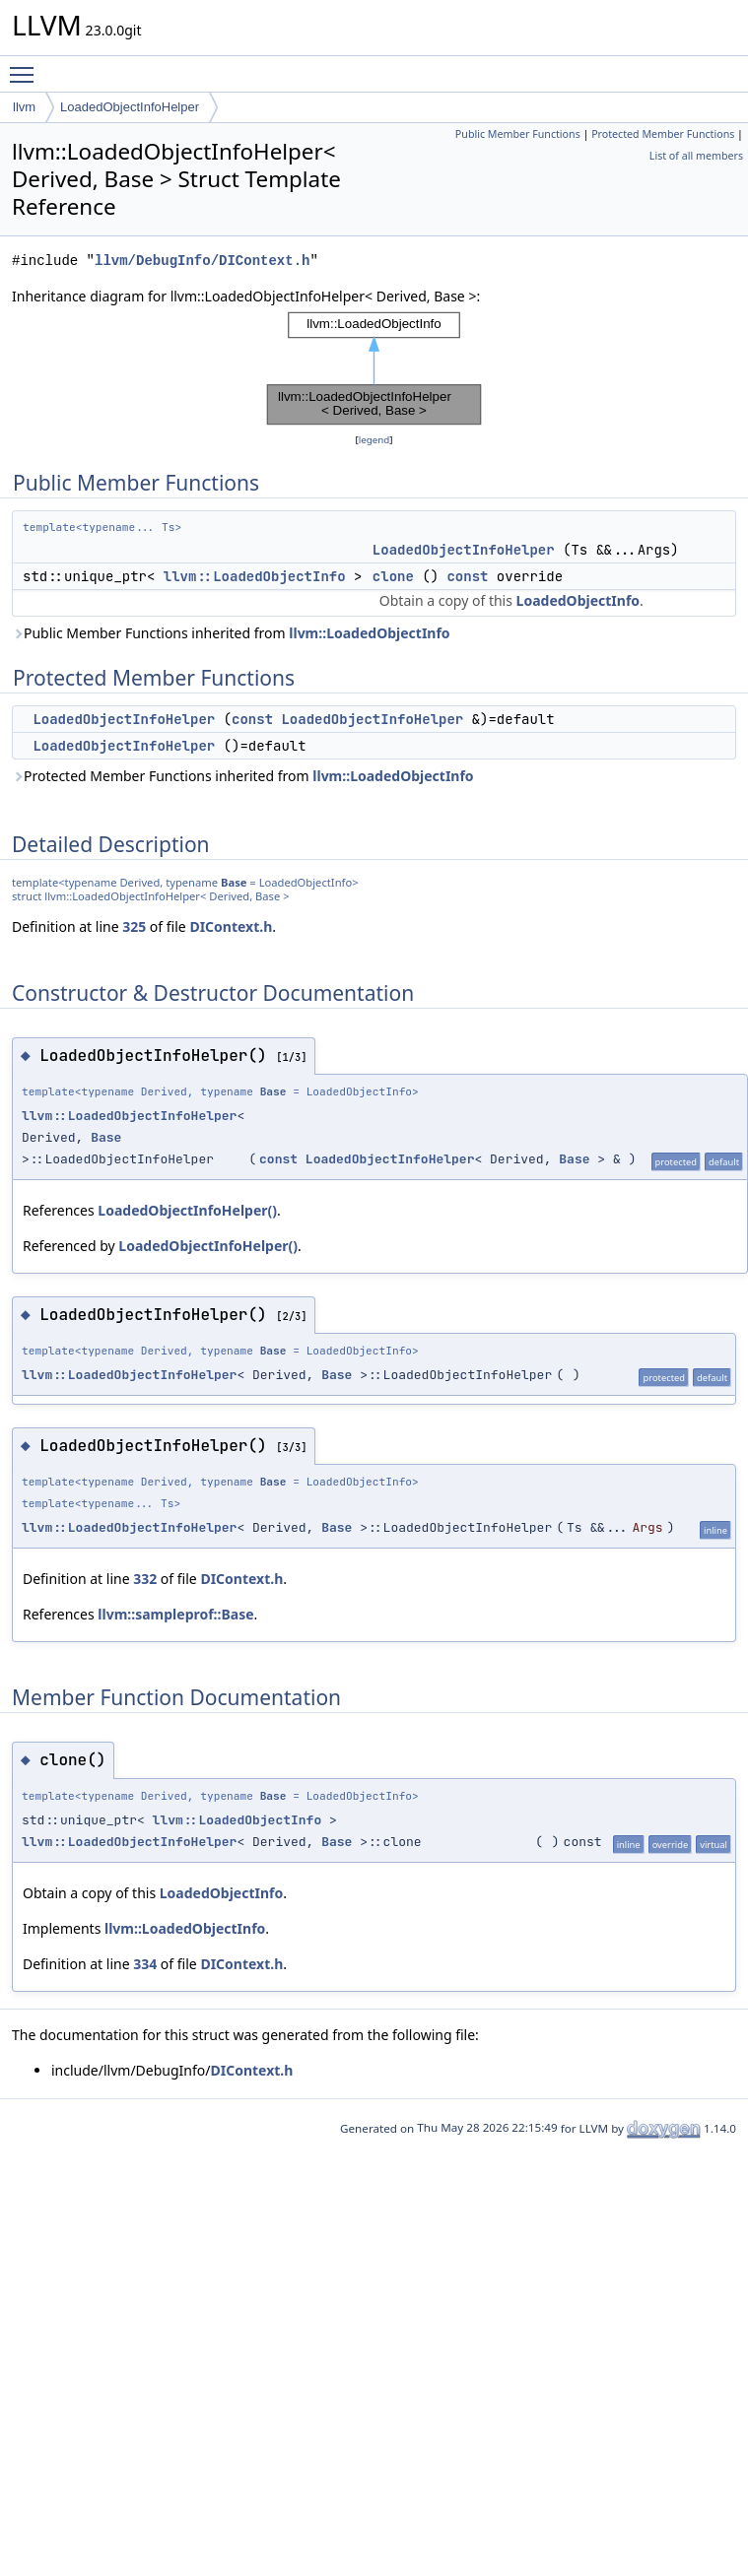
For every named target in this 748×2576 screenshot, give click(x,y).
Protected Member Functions (662, 134)
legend (374, 439)
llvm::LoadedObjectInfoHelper (129, 1115)
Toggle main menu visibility (26, 66)
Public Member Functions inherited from (231, 633)
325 (134, 926)
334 (145, 1963)
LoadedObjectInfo (578, 600)
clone (393, 576)
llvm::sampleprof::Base (175, 1614)
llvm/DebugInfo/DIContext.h (202, 260)
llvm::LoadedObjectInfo (255, 576)
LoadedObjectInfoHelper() (187, 1210)
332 (145, 1578)
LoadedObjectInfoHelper (129, 106)
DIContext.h (230, 926)
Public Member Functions (517, 134)
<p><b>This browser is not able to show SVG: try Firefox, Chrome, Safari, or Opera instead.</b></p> (374, 368)
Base (233, 882)
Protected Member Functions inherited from (243, 775)
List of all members (696, 156)
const (467, 576)
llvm (24, 106)
